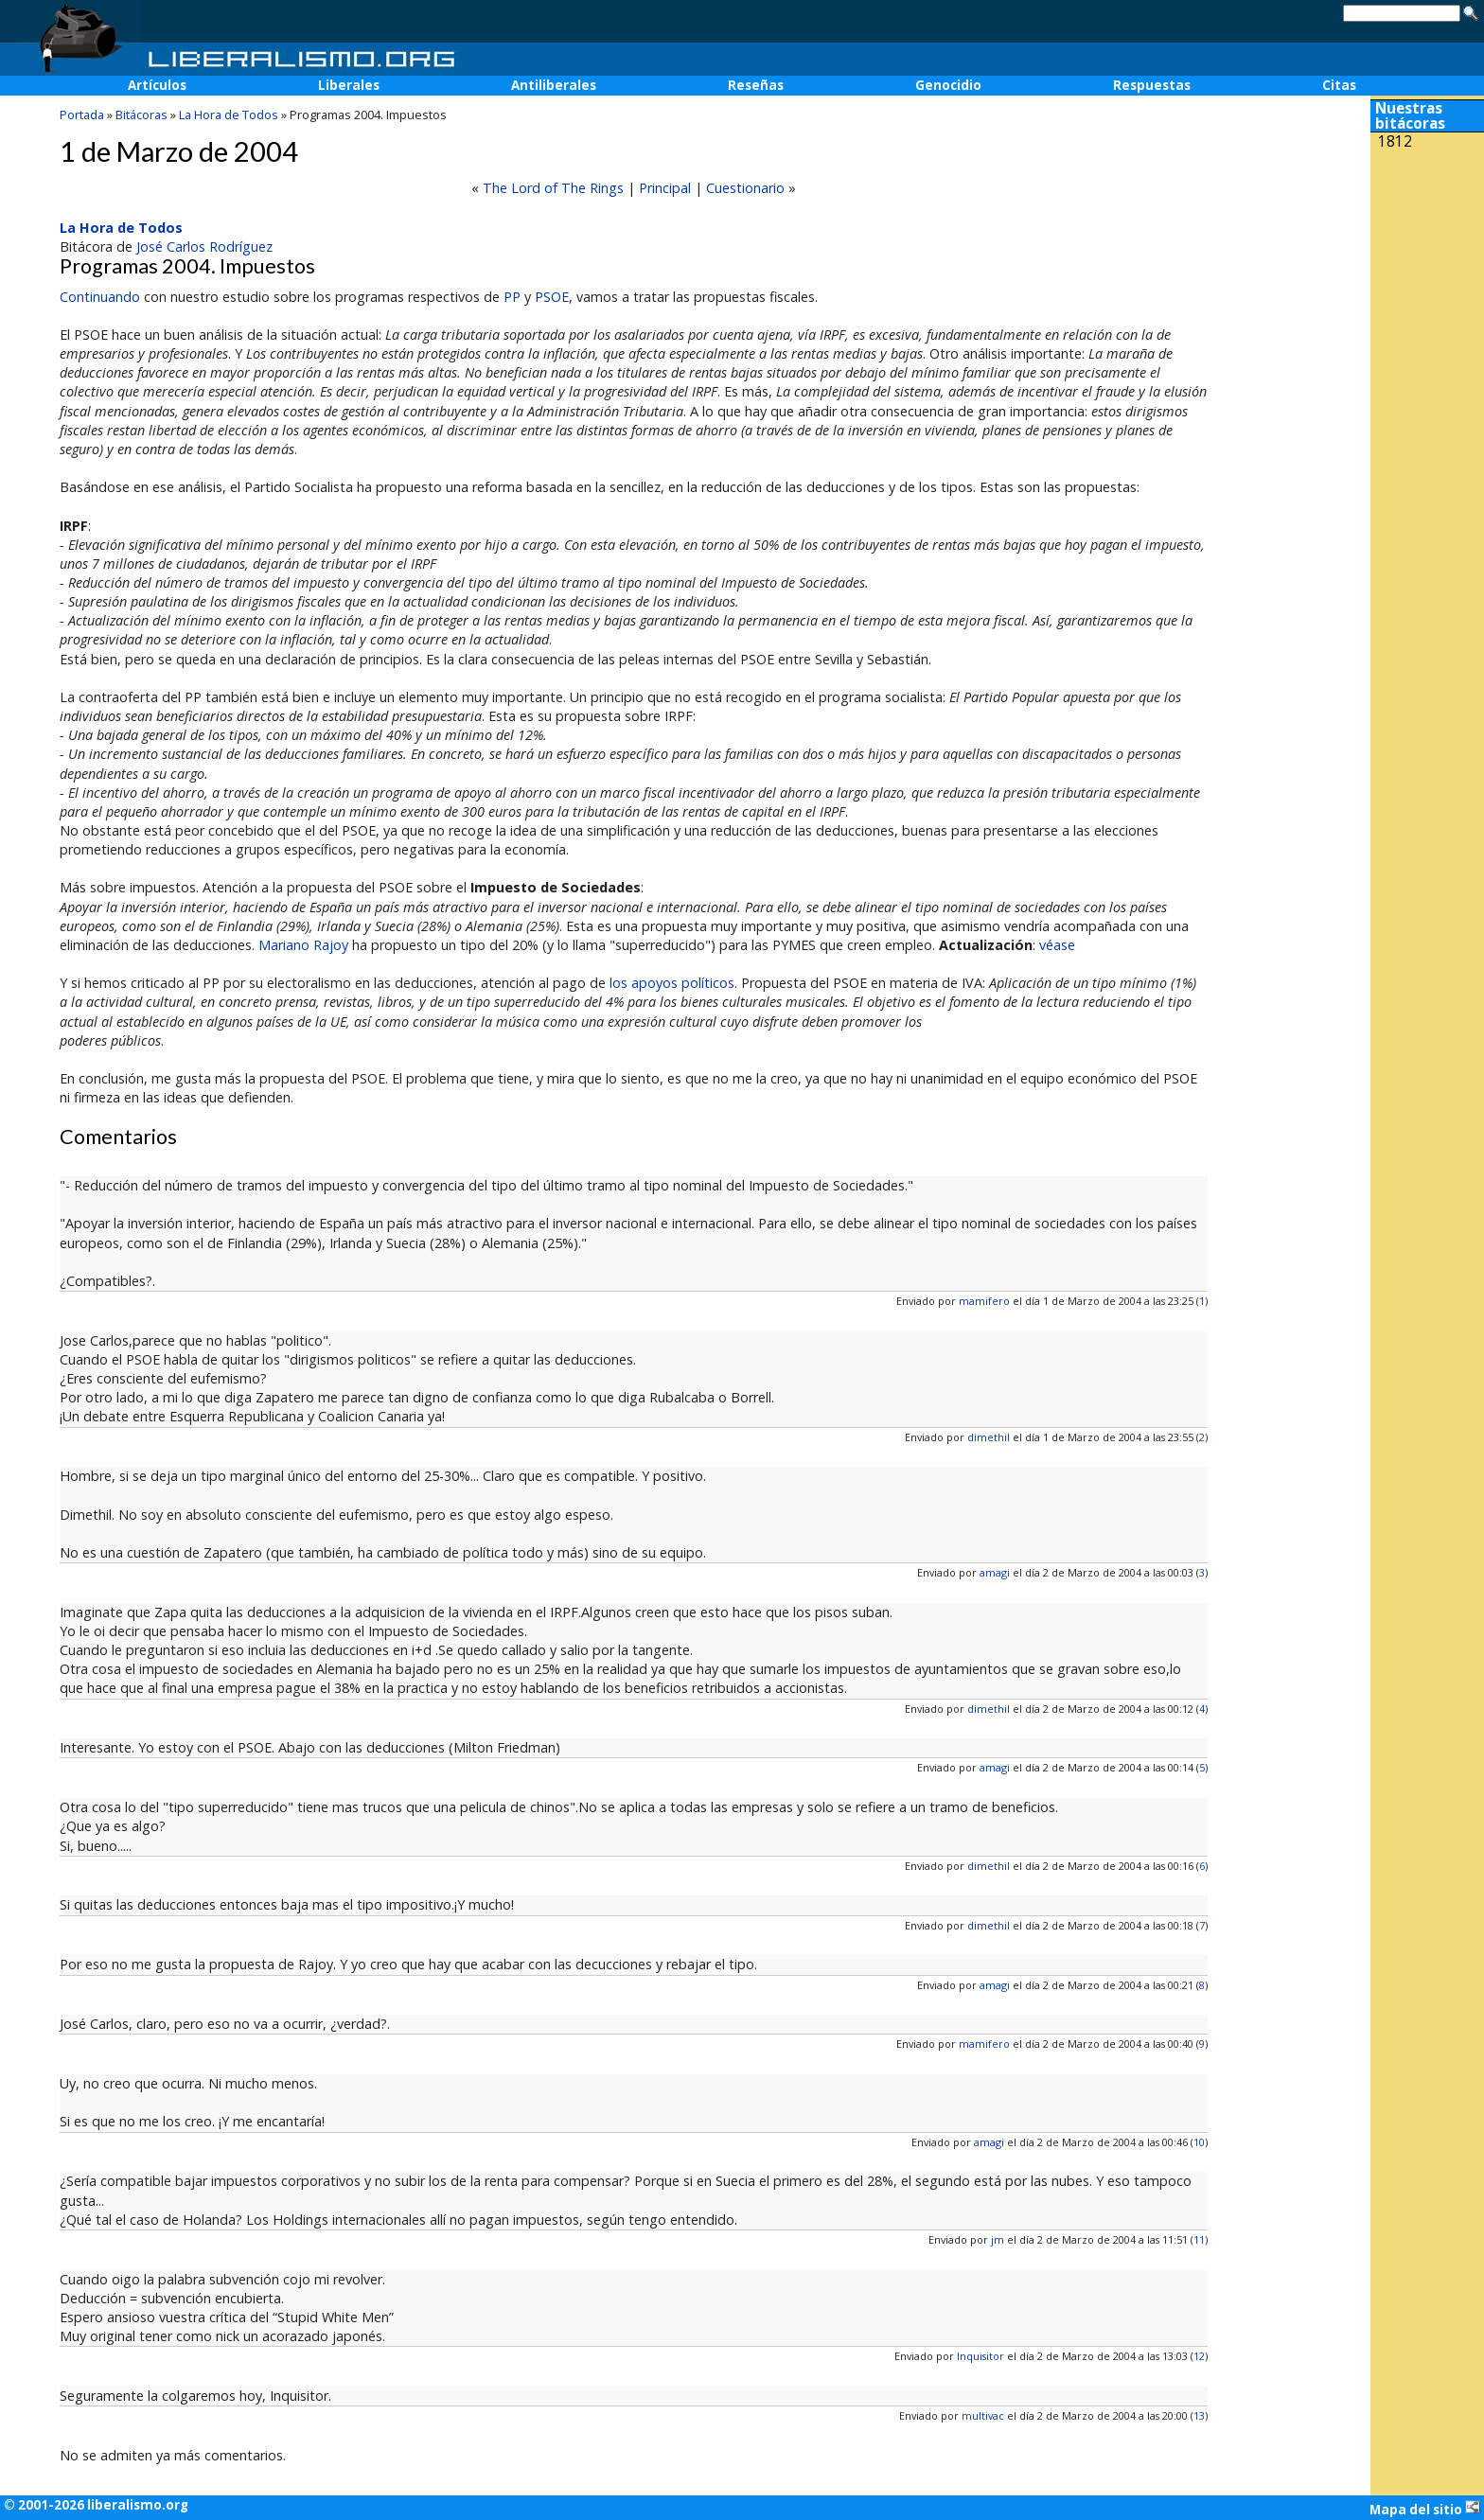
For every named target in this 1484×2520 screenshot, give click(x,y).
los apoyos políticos (672, 983)
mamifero (984, 1301)
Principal (665, 188)
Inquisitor (980, 2356)
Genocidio (948, 85)
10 (1199, 2142)
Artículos (157, 85)
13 (1199, 2415)
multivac (983, 2415)
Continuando (100, 297)
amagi (995, 1572)
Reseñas (756, 85)
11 (1199, 2239)
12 (1199, 2356)
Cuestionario (745, 188)
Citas (1339, 85)
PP (512, 297)
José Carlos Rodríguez (204, 247)
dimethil (988, 1437)
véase (1057, 945)
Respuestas (1152, 85)
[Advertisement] (1427, 282)
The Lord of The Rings (553, 188)
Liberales (349, 85)
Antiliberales (553, 85)
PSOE (552, 297)
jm (997, 2239)
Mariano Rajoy (303, 945)
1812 (1395, 141)
